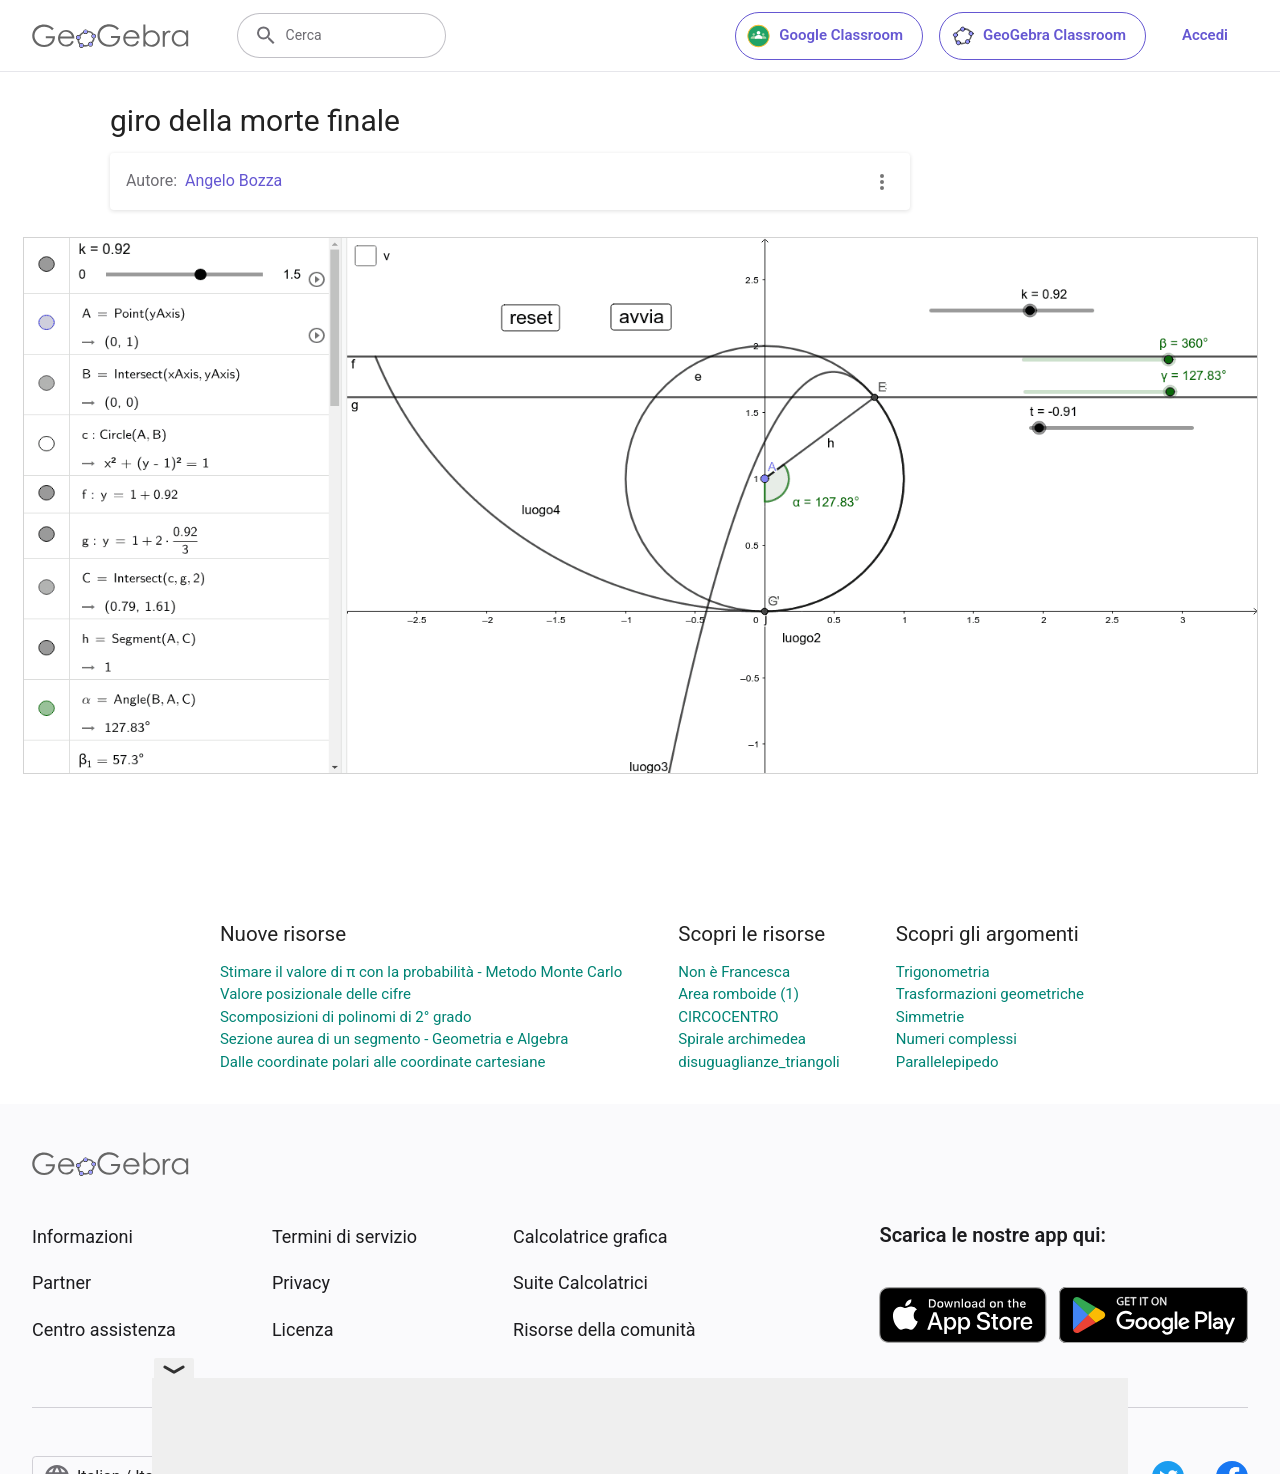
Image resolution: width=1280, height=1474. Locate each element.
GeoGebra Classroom (1038, 36)
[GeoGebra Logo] (110, 36)
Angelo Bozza (233, 180)
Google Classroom (825, 36)
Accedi (1205, 35)
